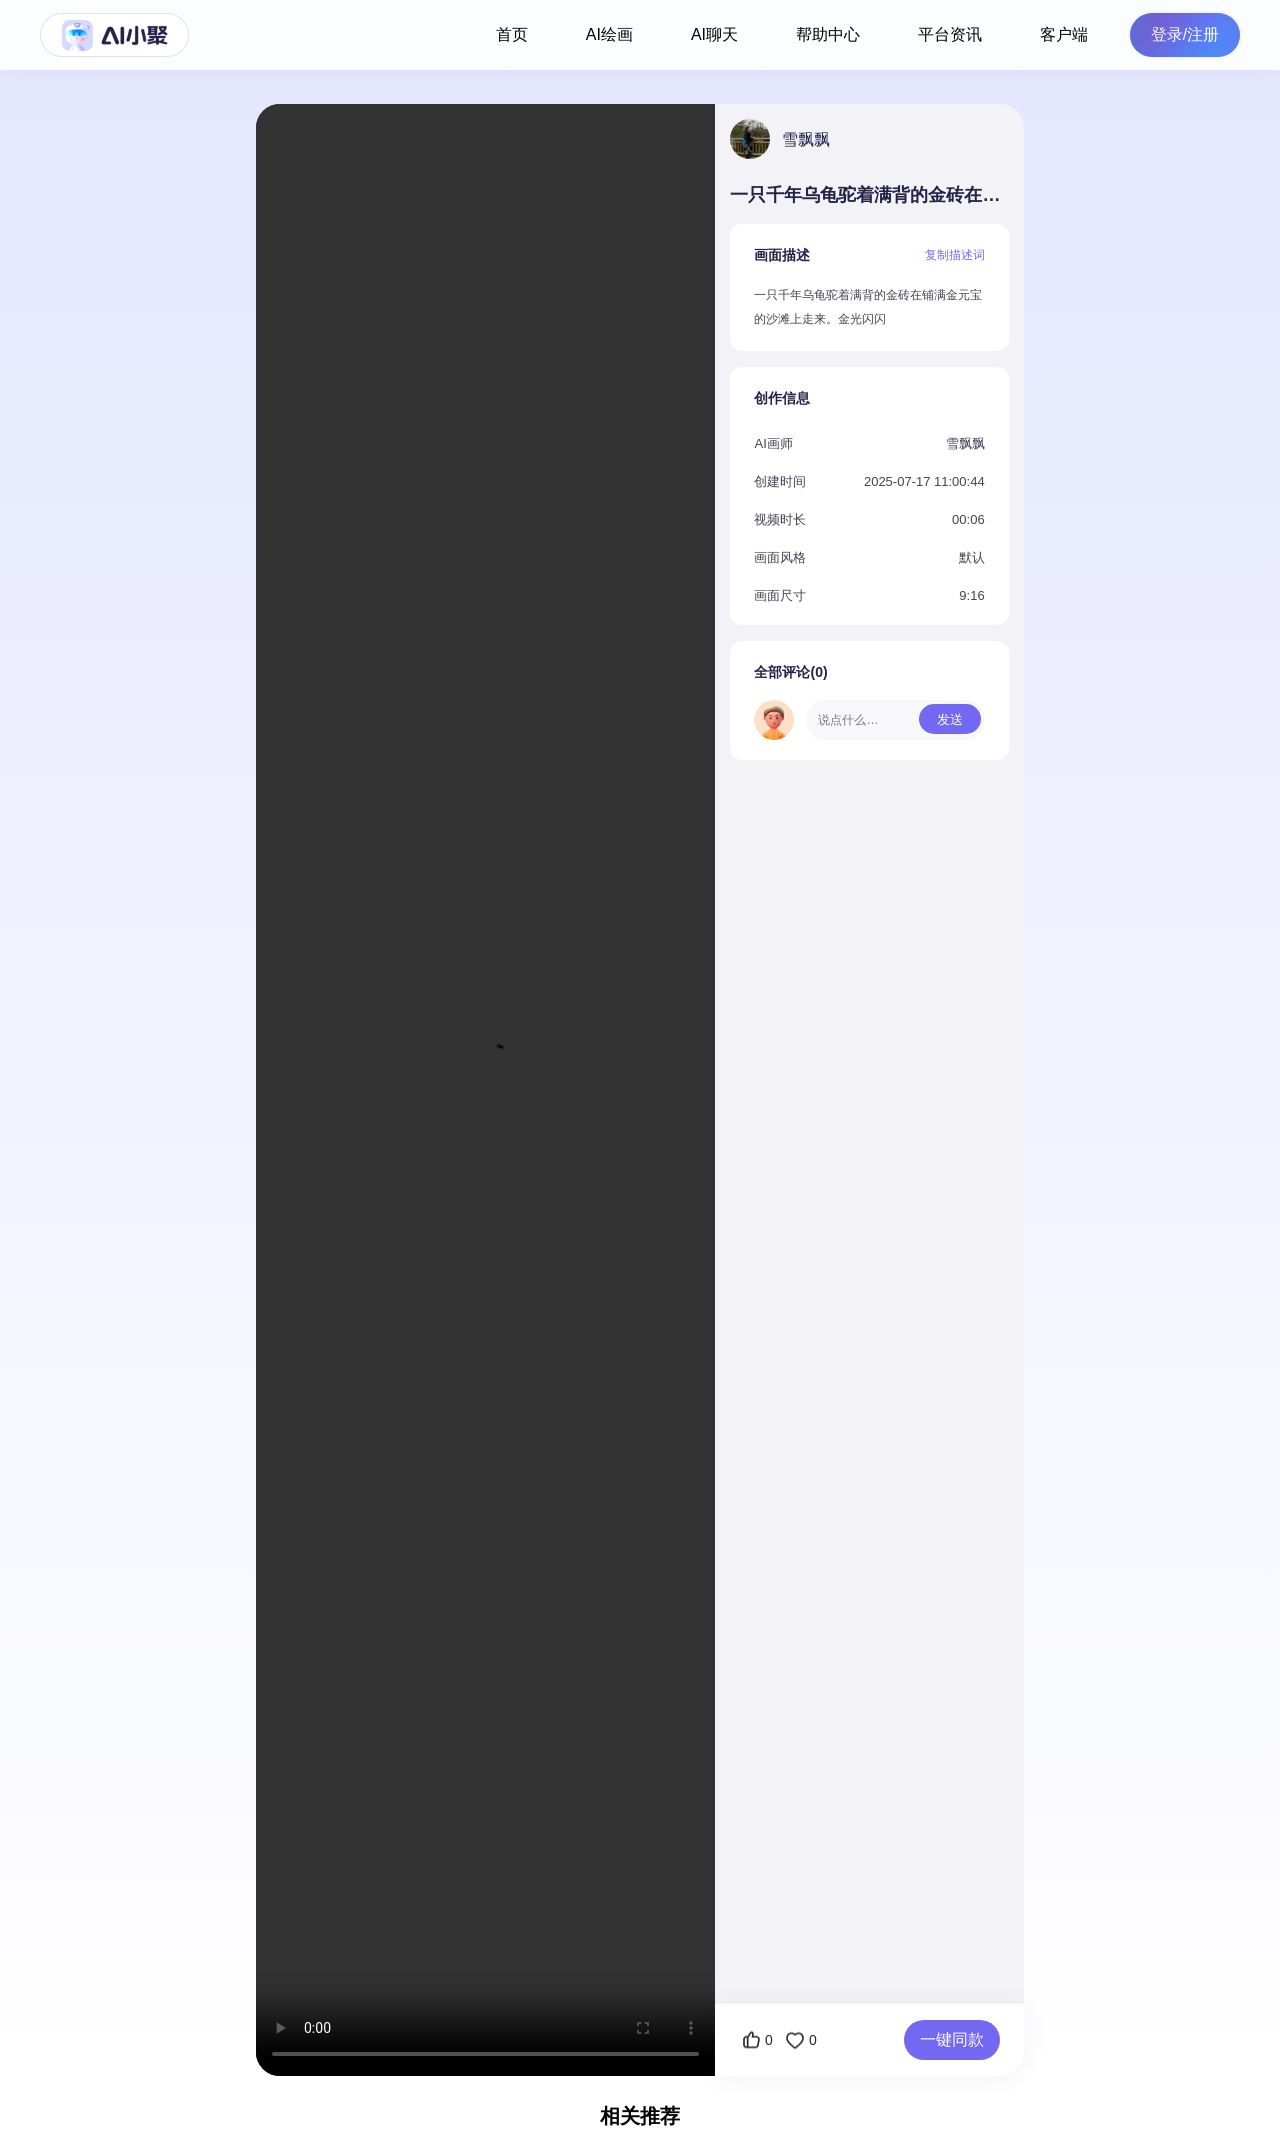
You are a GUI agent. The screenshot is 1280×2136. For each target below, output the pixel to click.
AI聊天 (714, 34)
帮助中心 (828, 34)
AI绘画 (609, 34)
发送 (950, 719)
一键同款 (952, 2039)
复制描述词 (955, 255)
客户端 (1064, 34)
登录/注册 (1185, 35)
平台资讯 (950, 34)
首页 (512, 34)
